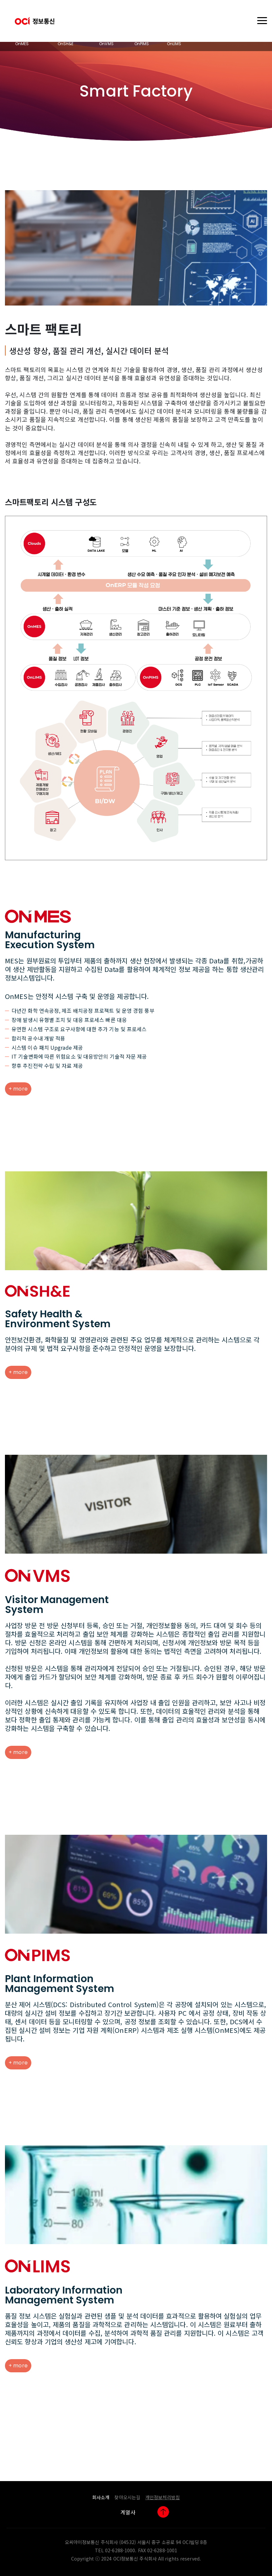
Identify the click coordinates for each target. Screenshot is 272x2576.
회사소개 (100, 2497)
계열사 (128, 2512)
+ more (18, 1089)
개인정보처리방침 (162, 2497)
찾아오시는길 (127, 2497)
